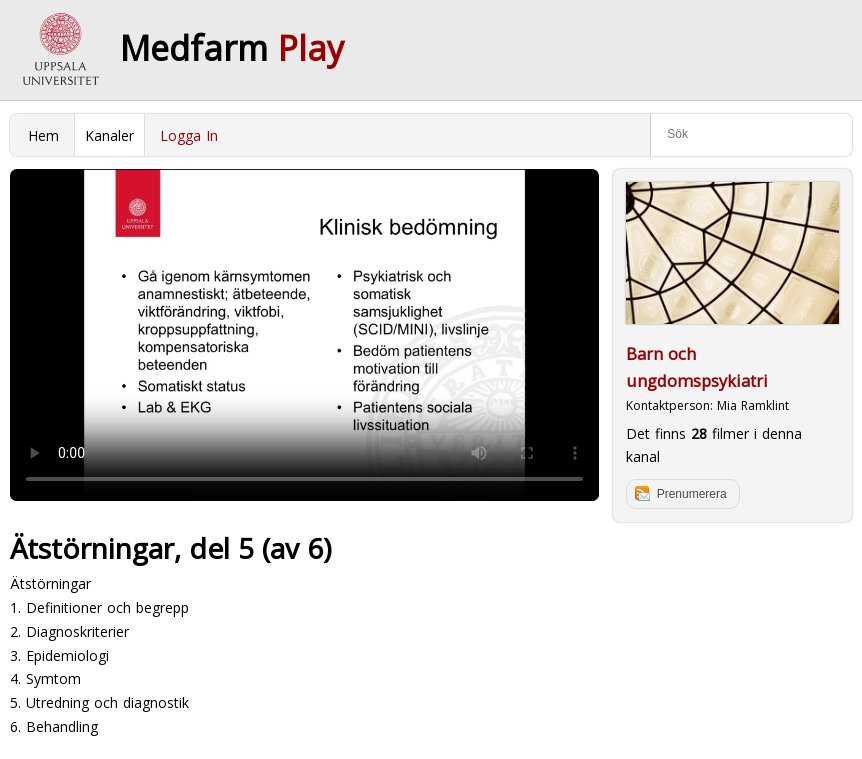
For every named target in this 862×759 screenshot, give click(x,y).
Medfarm (232, 48)
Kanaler (109, 135)
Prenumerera (692, 494)
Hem (43, 135)
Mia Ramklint (753, 405)
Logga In (189, 135)
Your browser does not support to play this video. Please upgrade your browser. (304, 335)
